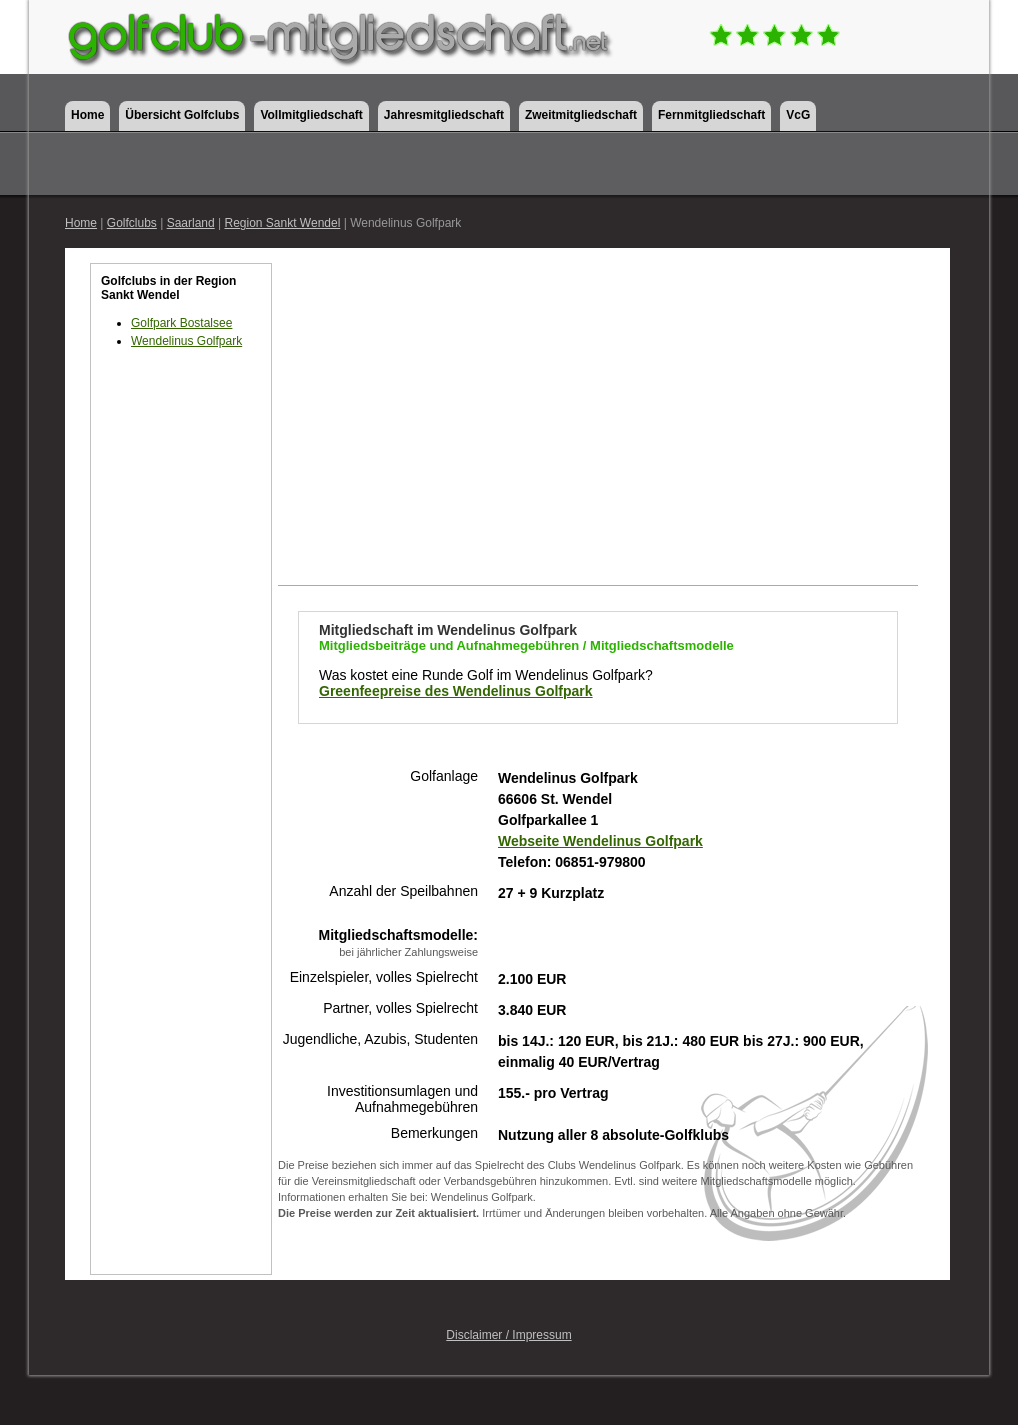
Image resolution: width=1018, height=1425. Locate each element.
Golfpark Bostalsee (181, 323)
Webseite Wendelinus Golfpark (600, 841)
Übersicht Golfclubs (182, 115)
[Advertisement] (181, 710)
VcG (798, 115)
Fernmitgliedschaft (711, 115)
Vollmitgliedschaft (311, 115)
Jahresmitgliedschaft (444, 115)
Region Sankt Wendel (282, 223)
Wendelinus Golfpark (186, 341)
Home (87, 115)
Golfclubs (132, 223)
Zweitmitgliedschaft (581, 115)
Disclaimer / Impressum (508, 1335)
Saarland (191, 223)
